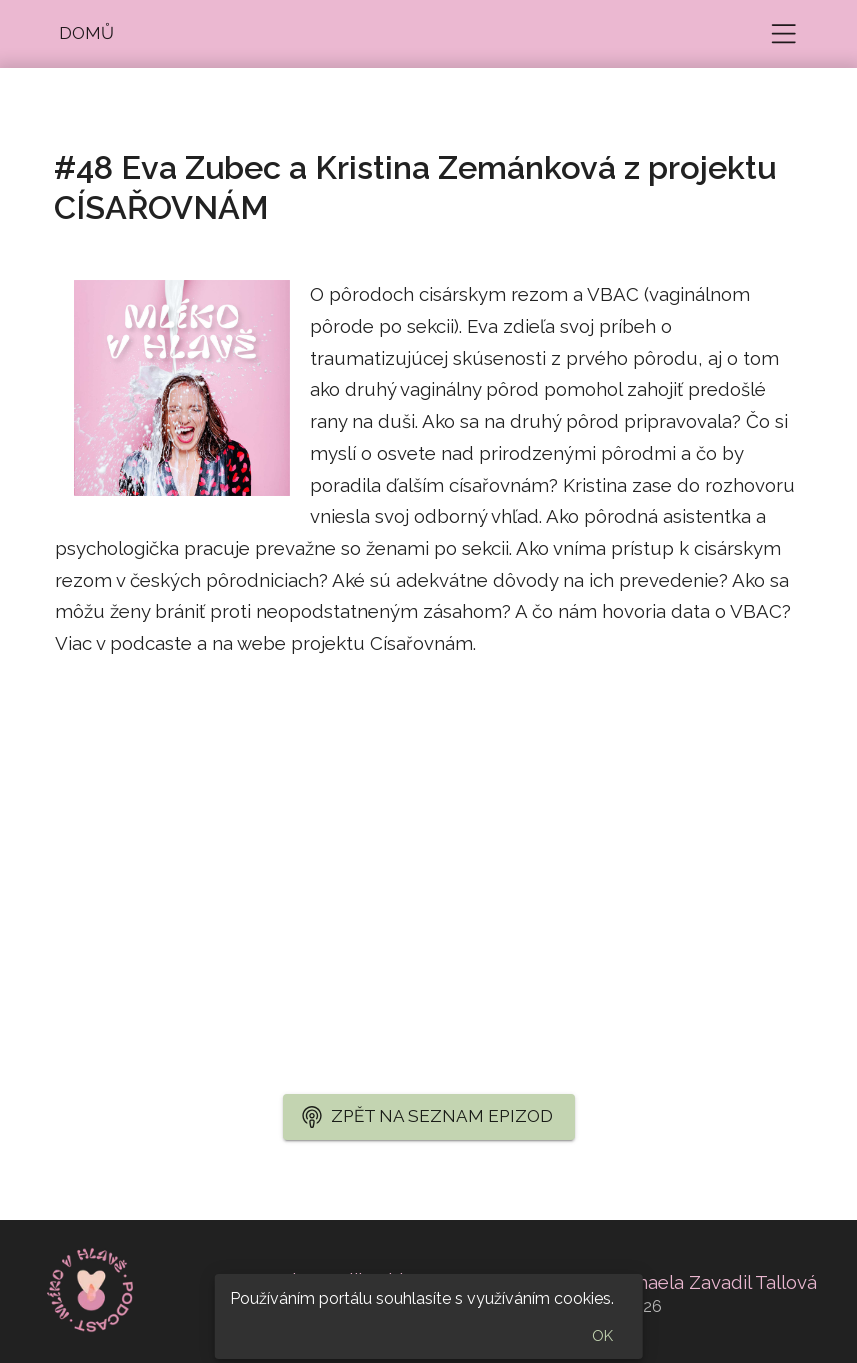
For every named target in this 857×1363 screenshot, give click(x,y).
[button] (86, 34)
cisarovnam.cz (116, 707)
